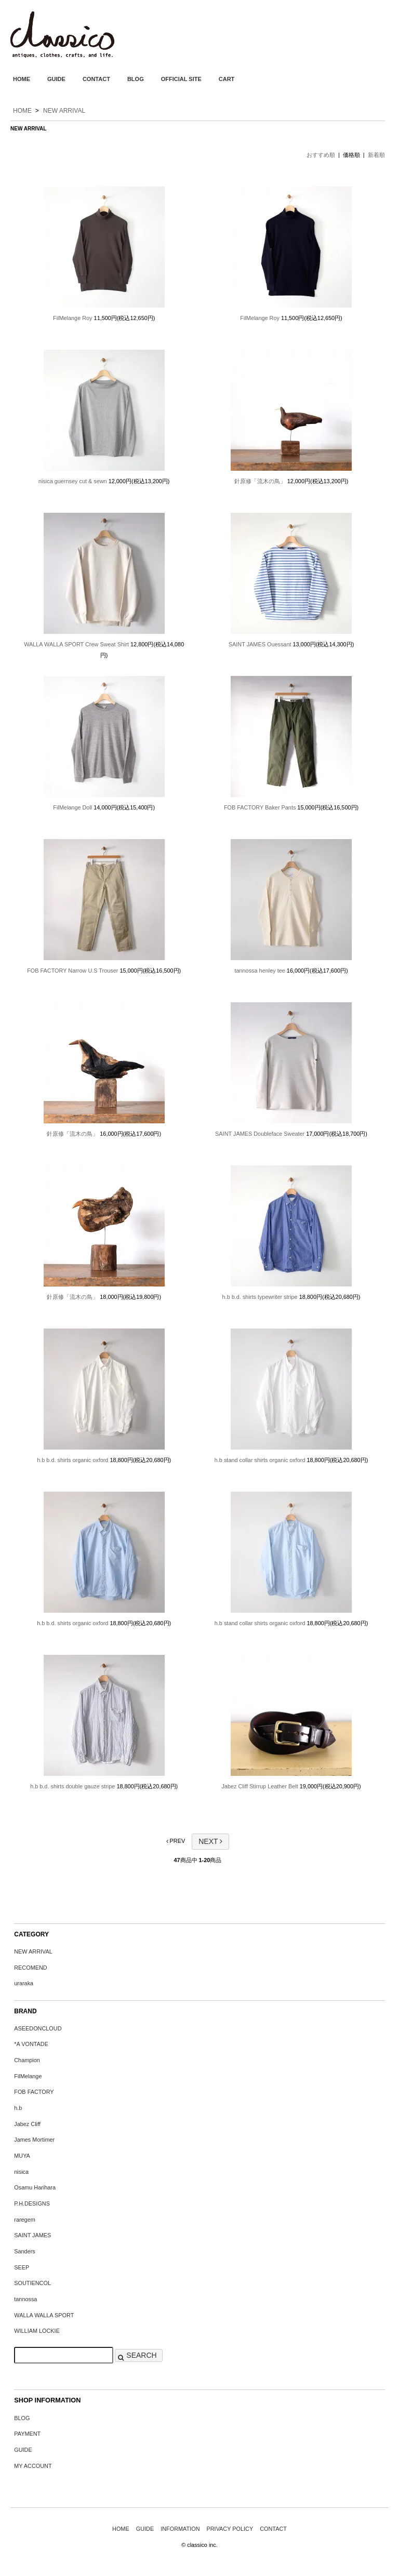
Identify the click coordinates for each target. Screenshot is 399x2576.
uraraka (23, 1983)
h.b (18, 2108)
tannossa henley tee (259, 970)
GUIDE (56, 79)
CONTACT (96, 79)
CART (227, 79)
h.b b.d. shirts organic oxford (72, 1460)
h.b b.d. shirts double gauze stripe (72, 1786)
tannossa (25, 2299)
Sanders (24, 2251)
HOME (21, 79)
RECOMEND (30, 1967)
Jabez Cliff (27, 2124)
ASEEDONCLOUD (37, 2028)
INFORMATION (180, 2529)
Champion (27, 2060)
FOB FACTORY (34, 2092)
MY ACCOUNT (32, 2466)
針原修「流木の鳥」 (260, 481)
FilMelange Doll (72, 807)
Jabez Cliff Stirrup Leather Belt (259, 1786)
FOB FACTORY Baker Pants (260, 807)
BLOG (135, 79)
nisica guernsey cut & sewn (72, 481)
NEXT (210, 1841)
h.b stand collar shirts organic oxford (260, 1460)
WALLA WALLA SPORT (44, 2315)
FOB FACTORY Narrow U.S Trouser (72, 970)
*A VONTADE (31, 2044)
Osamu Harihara (35, 2187)
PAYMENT (27, 2434)
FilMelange (28, 2076)
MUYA (22, 2156)
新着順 (376, 155)
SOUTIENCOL (32, 2283)
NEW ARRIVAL (64, 110)
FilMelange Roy (72, 318)
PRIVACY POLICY (230, 2529)
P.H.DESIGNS (32, 2203)
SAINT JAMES (32, 2235)
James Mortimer (34, 2139)
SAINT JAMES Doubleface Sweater (259, 1134)
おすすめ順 (321, 155)
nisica (21, 2172)
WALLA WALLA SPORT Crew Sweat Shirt (76, 644)
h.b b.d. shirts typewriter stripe (260, 1297)
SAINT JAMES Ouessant (260, 644)
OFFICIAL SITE (181, 79)
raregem (24, 2219)
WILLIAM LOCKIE (37, 2331)
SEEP (21, 2267)
